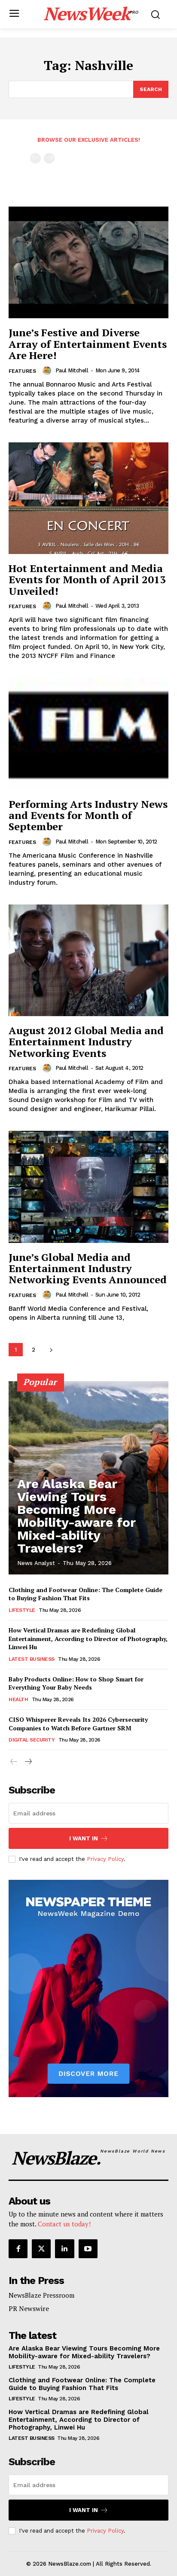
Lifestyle (22, 1610)
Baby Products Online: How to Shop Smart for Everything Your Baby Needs (76, 1683)
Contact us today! (64, 2224)
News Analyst (36, 1563)
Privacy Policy (105, 1859)
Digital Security (32, 1740)
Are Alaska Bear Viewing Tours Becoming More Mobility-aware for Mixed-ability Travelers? (76, 1516)
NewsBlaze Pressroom (41, 2295)
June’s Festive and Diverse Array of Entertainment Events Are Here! (88, 344)
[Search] (150, 89)
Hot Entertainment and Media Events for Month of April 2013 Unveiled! (87, 579)
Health (18, 1699)
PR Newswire (29, 2308)
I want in (88, 1838)
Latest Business (32, 1659)
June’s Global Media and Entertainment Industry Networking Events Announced (88, 1268)
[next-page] (51, 1349)
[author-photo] (48, 370)
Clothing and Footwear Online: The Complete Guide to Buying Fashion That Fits (85, 1594)
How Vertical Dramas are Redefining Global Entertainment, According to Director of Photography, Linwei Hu (88, 1638)
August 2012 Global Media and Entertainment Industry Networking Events (86, 1041)
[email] (88, 1813)
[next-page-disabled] (49, 158)
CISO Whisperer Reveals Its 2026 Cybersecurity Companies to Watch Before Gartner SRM (78, 1723)
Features (22, 371)
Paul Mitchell (71, 370)
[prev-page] (35, 158)
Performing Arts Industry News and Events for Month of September (88, 815)
